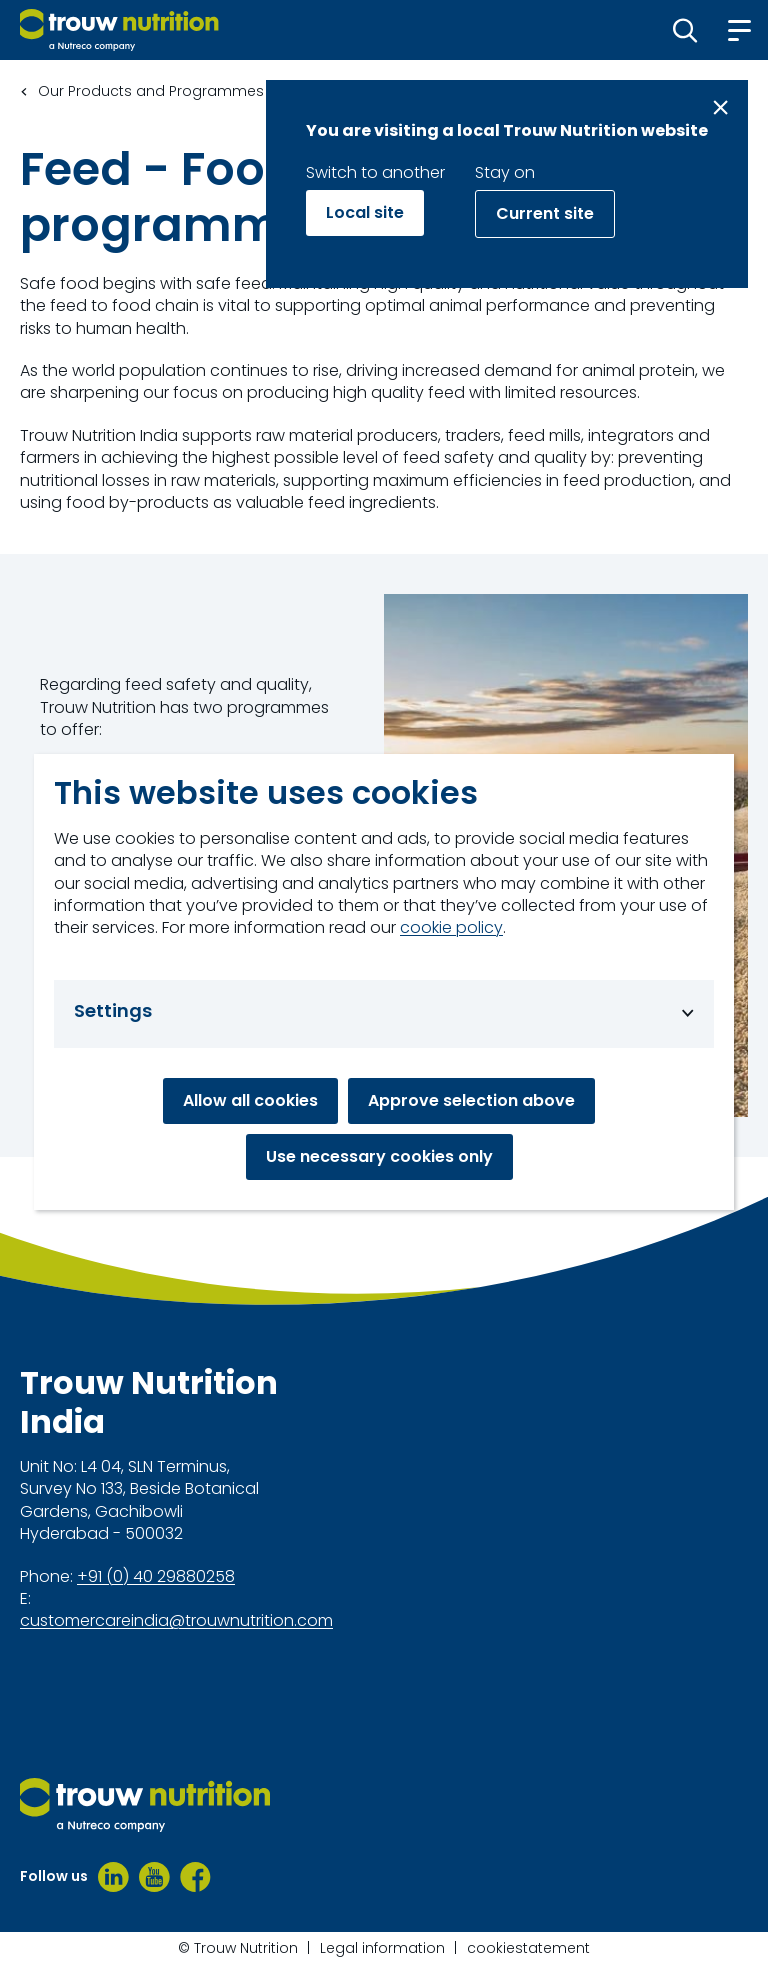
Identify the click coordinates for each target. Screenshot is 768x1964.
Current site (545, 213)
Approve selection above (471, 1100)
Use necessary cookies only (379, 1156)
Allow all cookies (250, 1100)
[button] (685, 30)
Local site (365, 212)
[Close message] (720, 107)
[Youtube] (154, 1877)
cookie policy (451, 928)
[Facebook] (195, 1877)
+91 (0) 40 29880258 (156, 1577)
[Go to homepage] (119, 30)
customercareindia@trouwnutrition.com (176, 1621)
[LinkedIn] (113, 1877)
